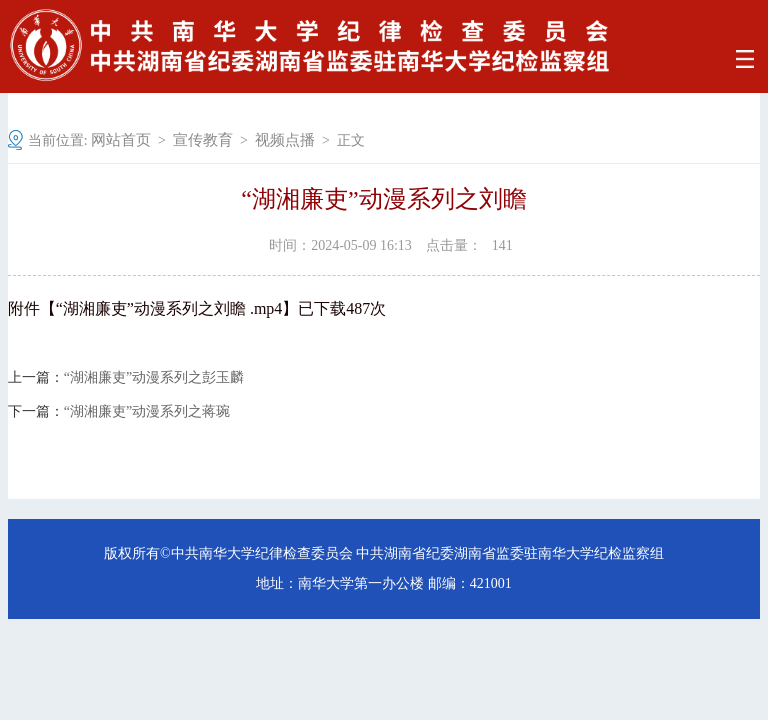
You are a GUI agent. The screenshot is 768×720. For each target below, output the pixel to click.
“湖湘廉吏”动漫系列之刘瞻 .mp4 (169, 308)
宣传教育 (203, 140)
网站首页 (121, 140)
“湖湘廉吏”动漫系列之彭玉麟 (154, 378)
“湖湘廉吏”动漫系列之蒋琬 (147, 412)
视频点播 (285, 140)
